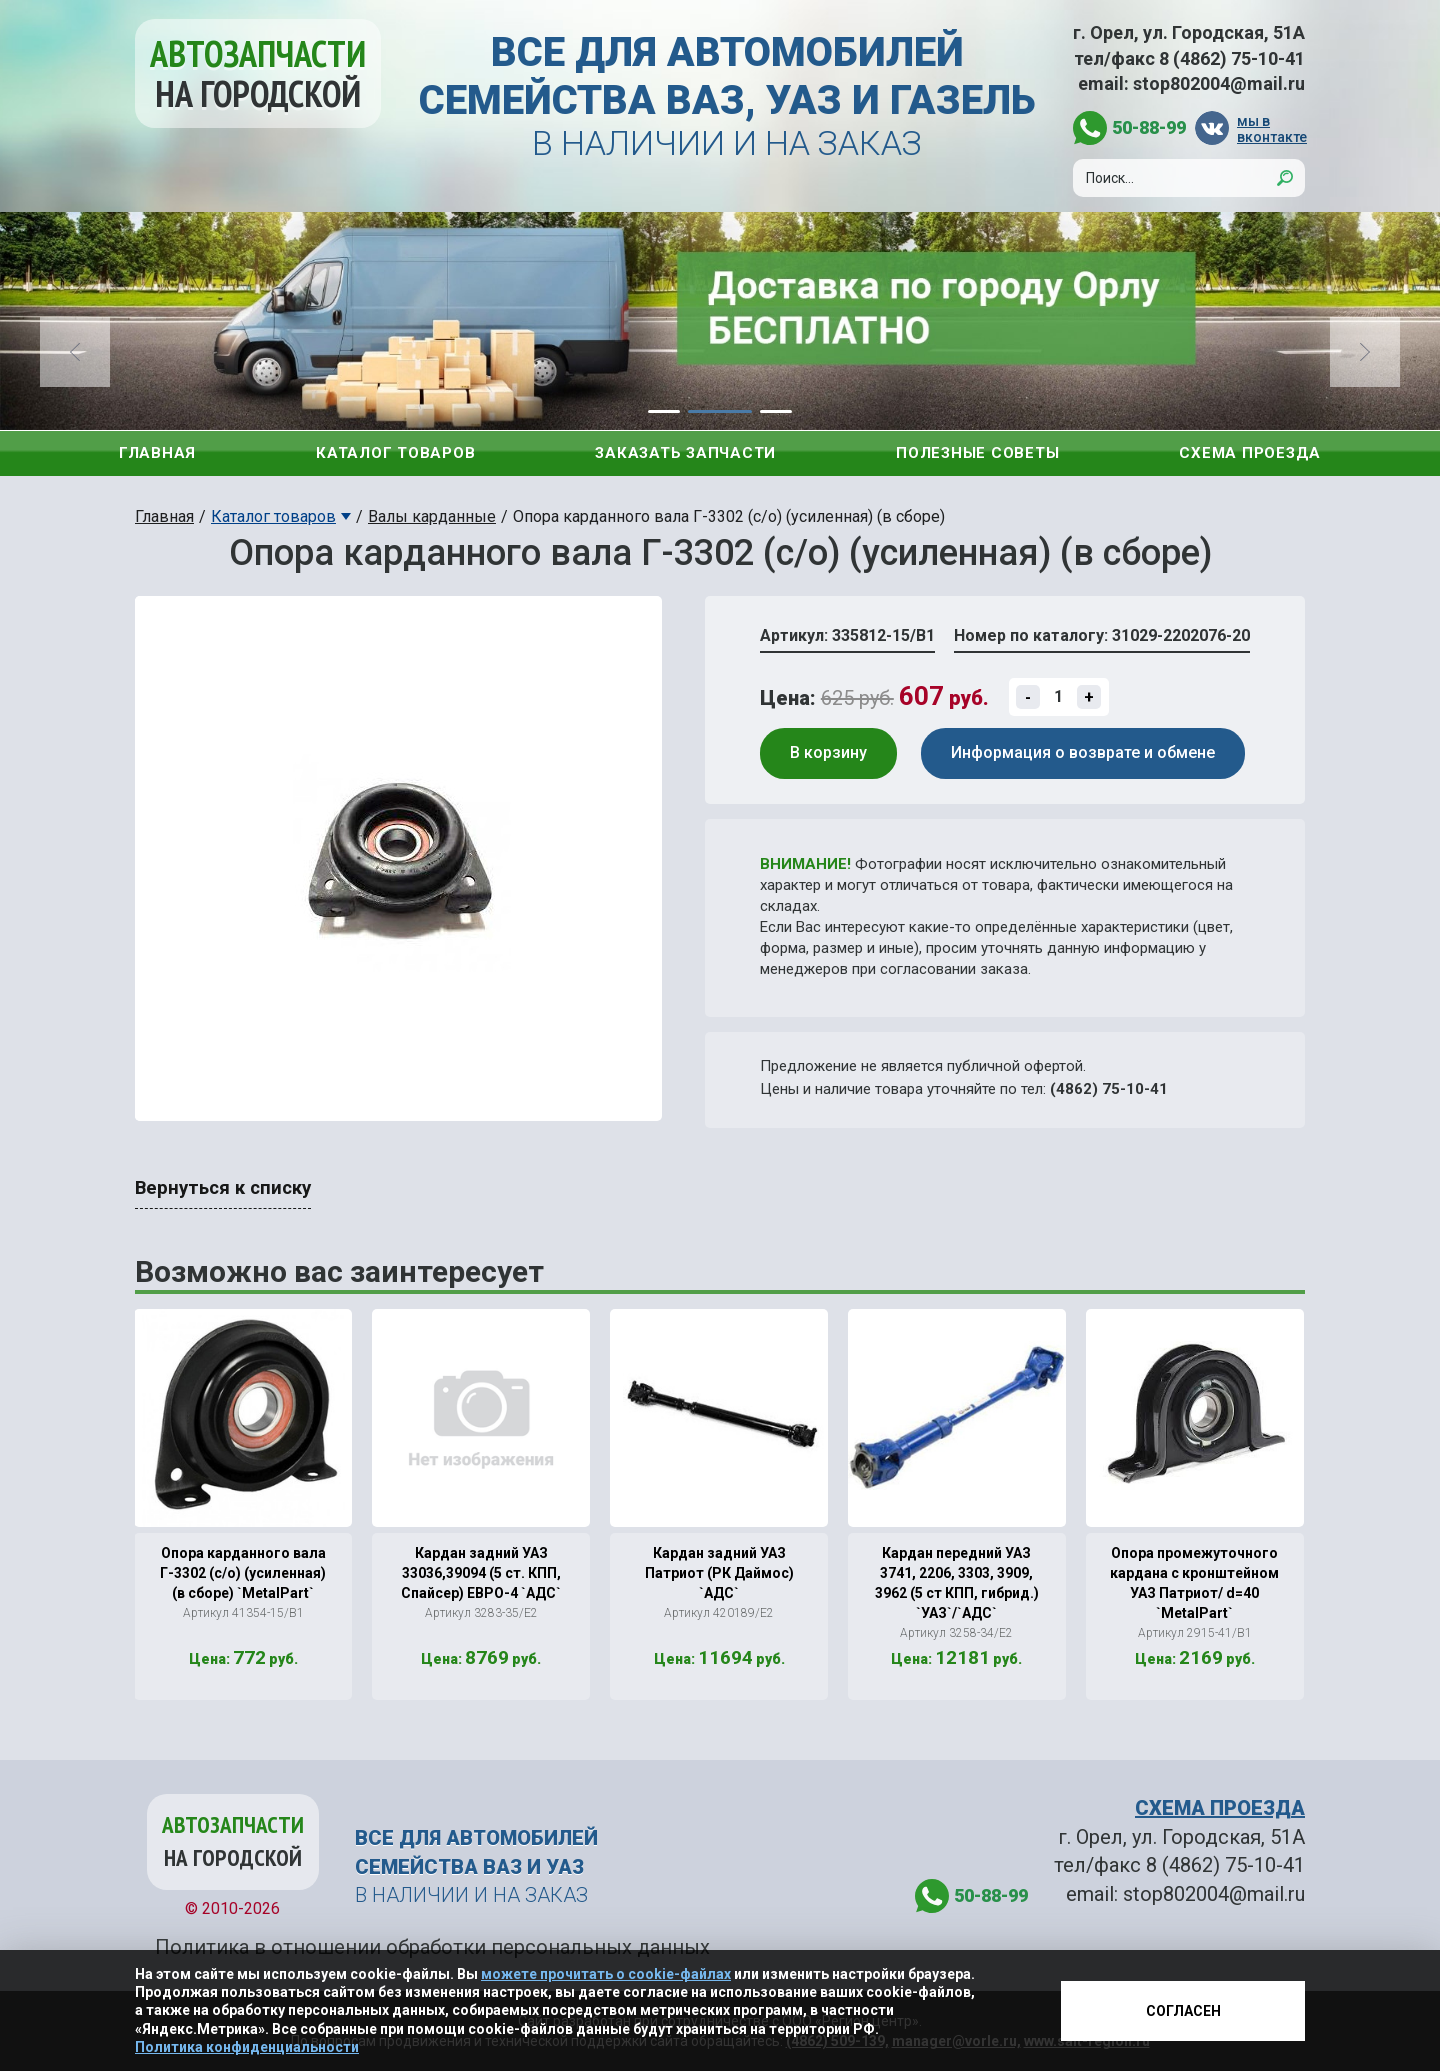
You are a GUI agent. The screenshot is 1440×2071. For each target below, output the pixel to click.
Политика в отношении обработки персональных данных (432, 1947)
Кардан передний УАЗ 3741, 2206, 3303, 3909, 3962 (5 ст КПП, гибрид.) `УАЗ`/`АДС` (957, 1583)
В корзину (828, 752)
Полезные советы (977, 453)
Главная (157, 453)
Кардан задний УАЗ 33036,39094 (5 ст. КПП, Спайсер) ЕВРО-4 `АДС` (481, 1573)
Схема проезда (1250, 453)
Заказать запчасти (685, 453)
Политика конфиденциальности (247, 2047)
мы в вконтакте (1271, 128)
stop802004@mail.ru (1219, 83)
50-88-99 (1149, 127)
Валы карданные (432, 516)
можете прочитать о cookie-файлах (606, 1974)
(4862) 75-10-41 (1109, 1089)
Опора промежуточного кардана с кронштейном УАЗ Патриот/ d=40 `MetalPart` (1194, 1583)
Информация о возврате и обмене (1083, 752)
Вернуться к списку (223, 1188)
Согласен (1183, 2011)
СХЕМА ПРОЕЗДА (1220, 1808)
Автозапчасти (258, 73)
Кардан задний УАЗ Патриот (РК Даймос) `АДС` (719, 1573)
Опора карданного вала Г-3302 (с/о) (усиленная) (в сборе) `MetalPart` (243, 1573)
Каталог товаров (395, 453)
